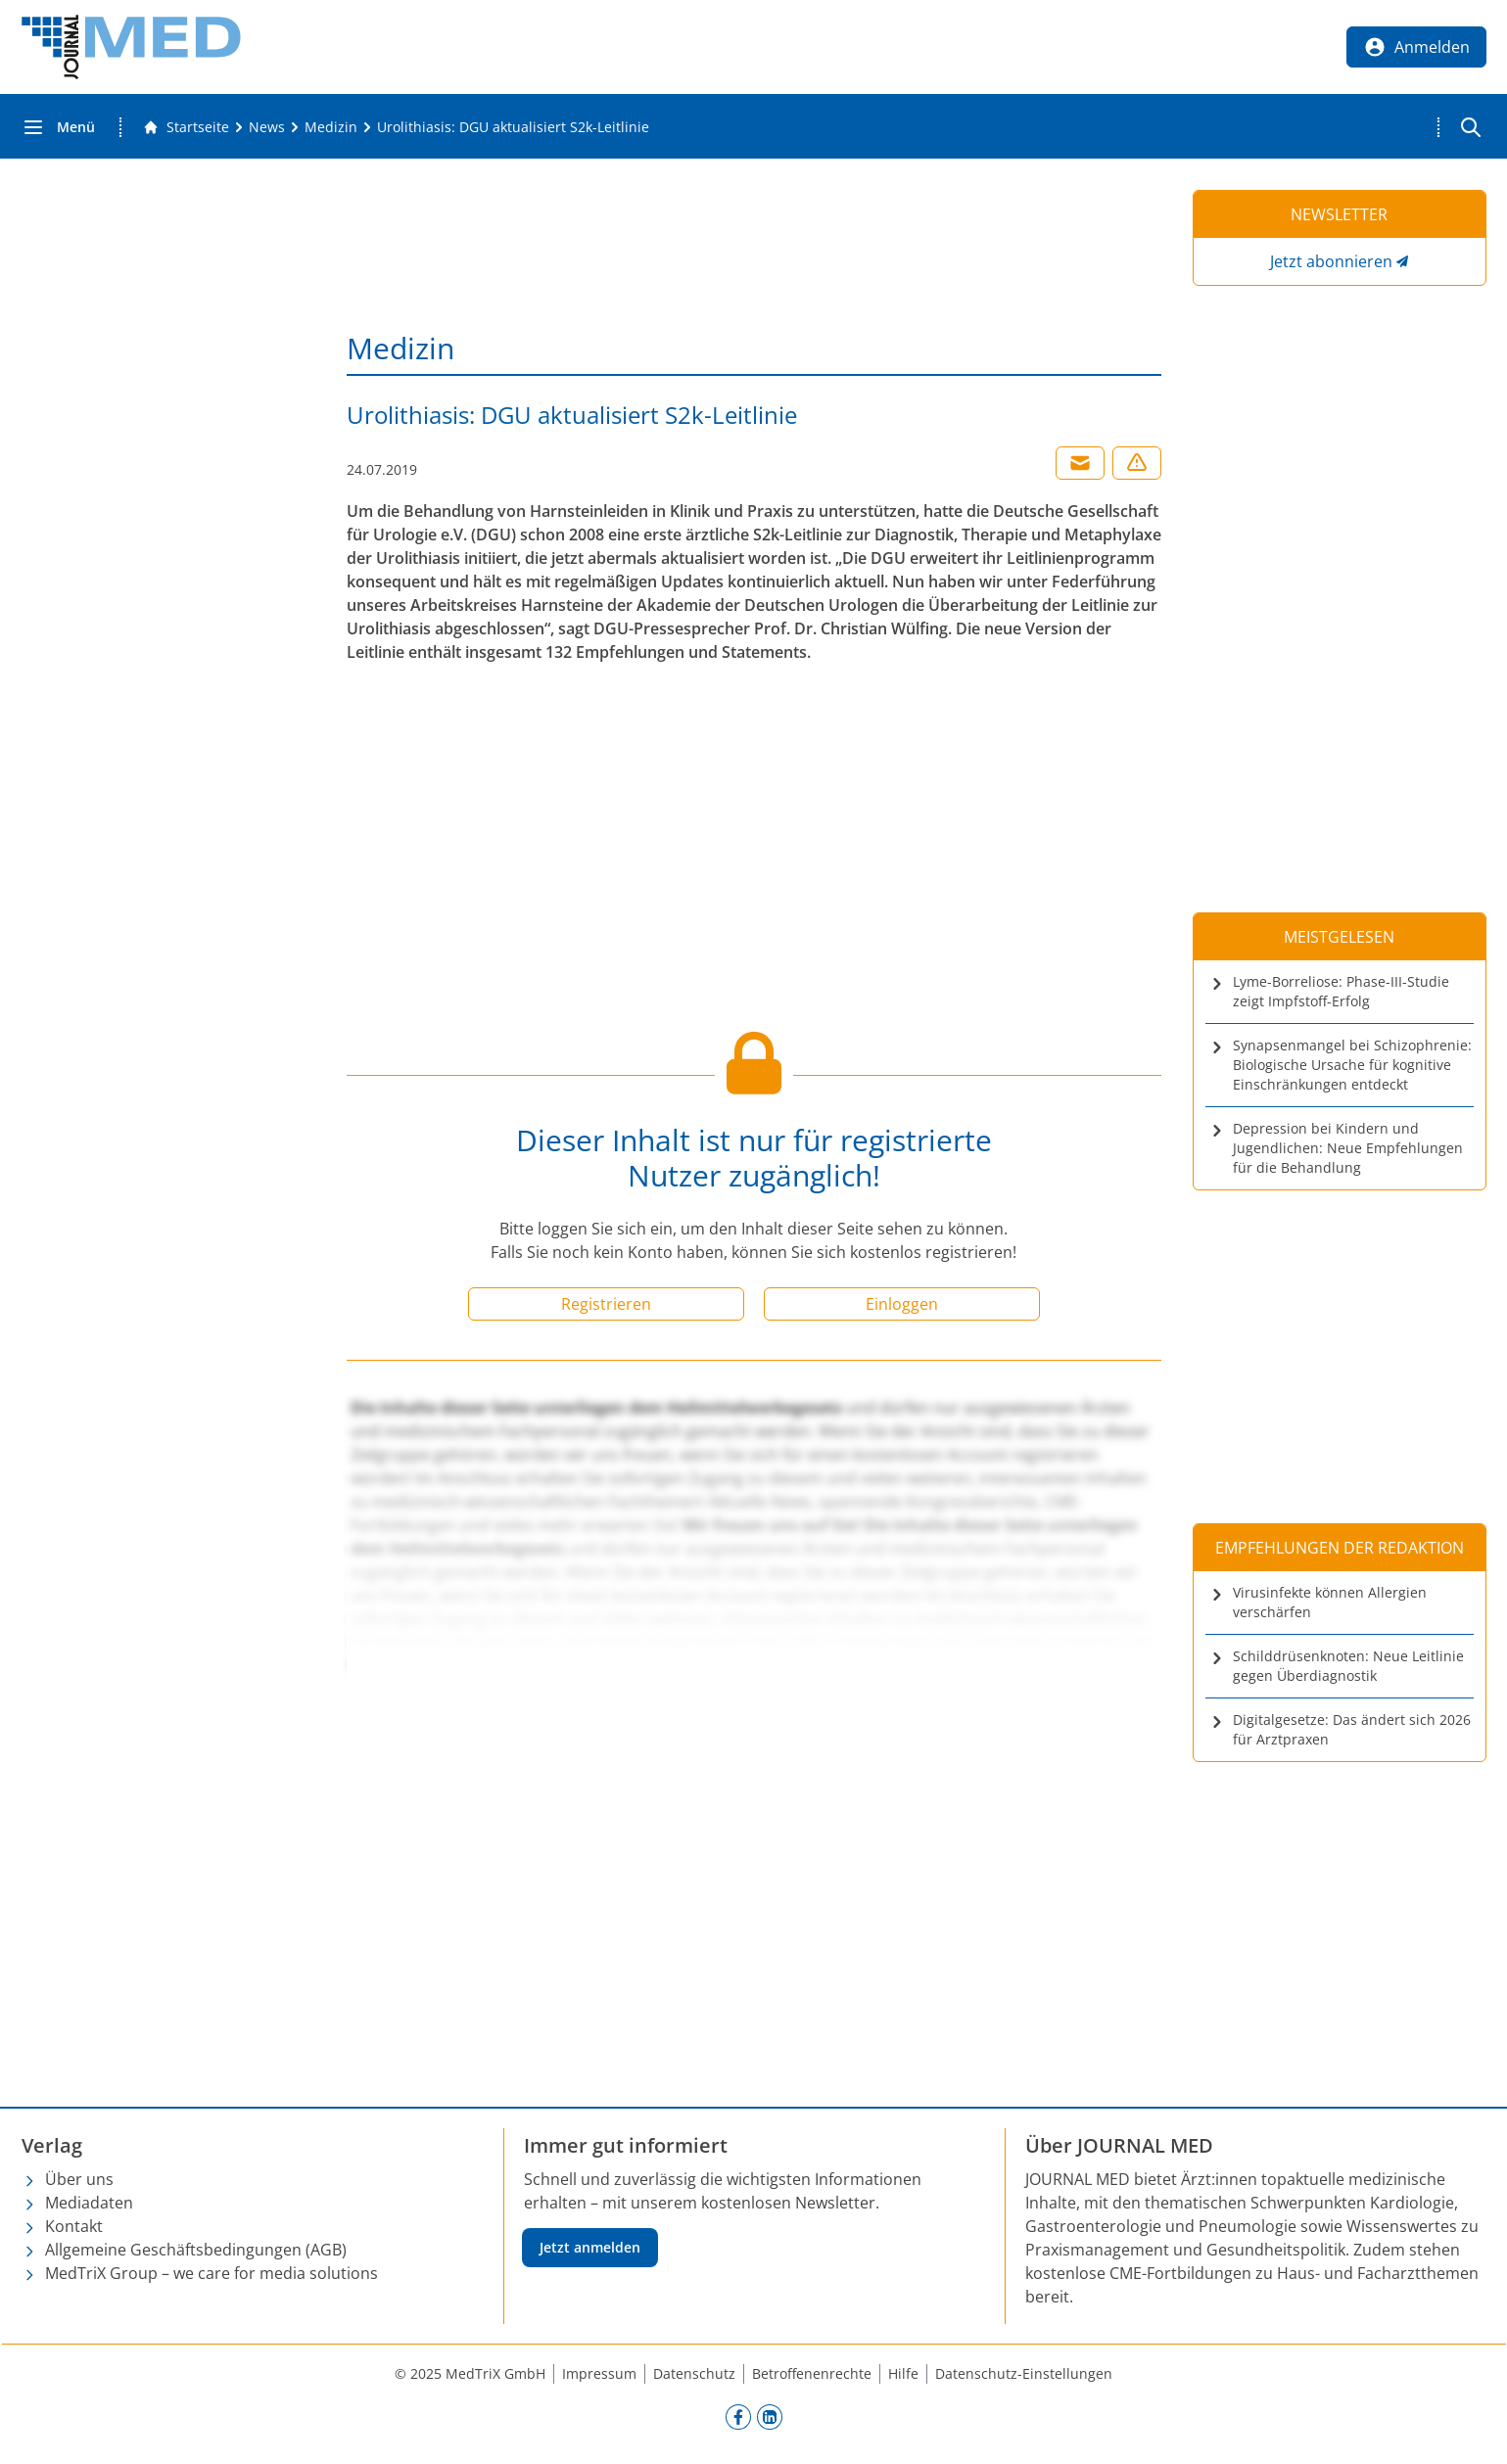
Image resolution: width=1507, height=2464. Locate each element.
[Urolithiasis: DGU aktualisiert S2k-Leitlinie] (513, 127)
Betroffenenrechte (811, 2373)
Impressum (599, 2373)
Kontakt (74, 2226)
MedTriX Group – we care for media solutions (211, 2273)
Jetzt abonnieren (1331, 261)
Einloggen (902, 1304)
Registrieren (606, 1304)
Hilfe (903, 2373)
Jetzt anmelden (590, 2247)
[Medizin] (331, 127)
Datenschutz (694, 2373)
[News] (267, 127)
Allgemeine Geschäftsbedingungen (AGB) (196, 2249)
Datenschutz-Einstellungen (1023, 2373)
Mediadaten (89, 2202)
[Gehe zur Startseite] (186, 127)
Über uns (79, 2179)
